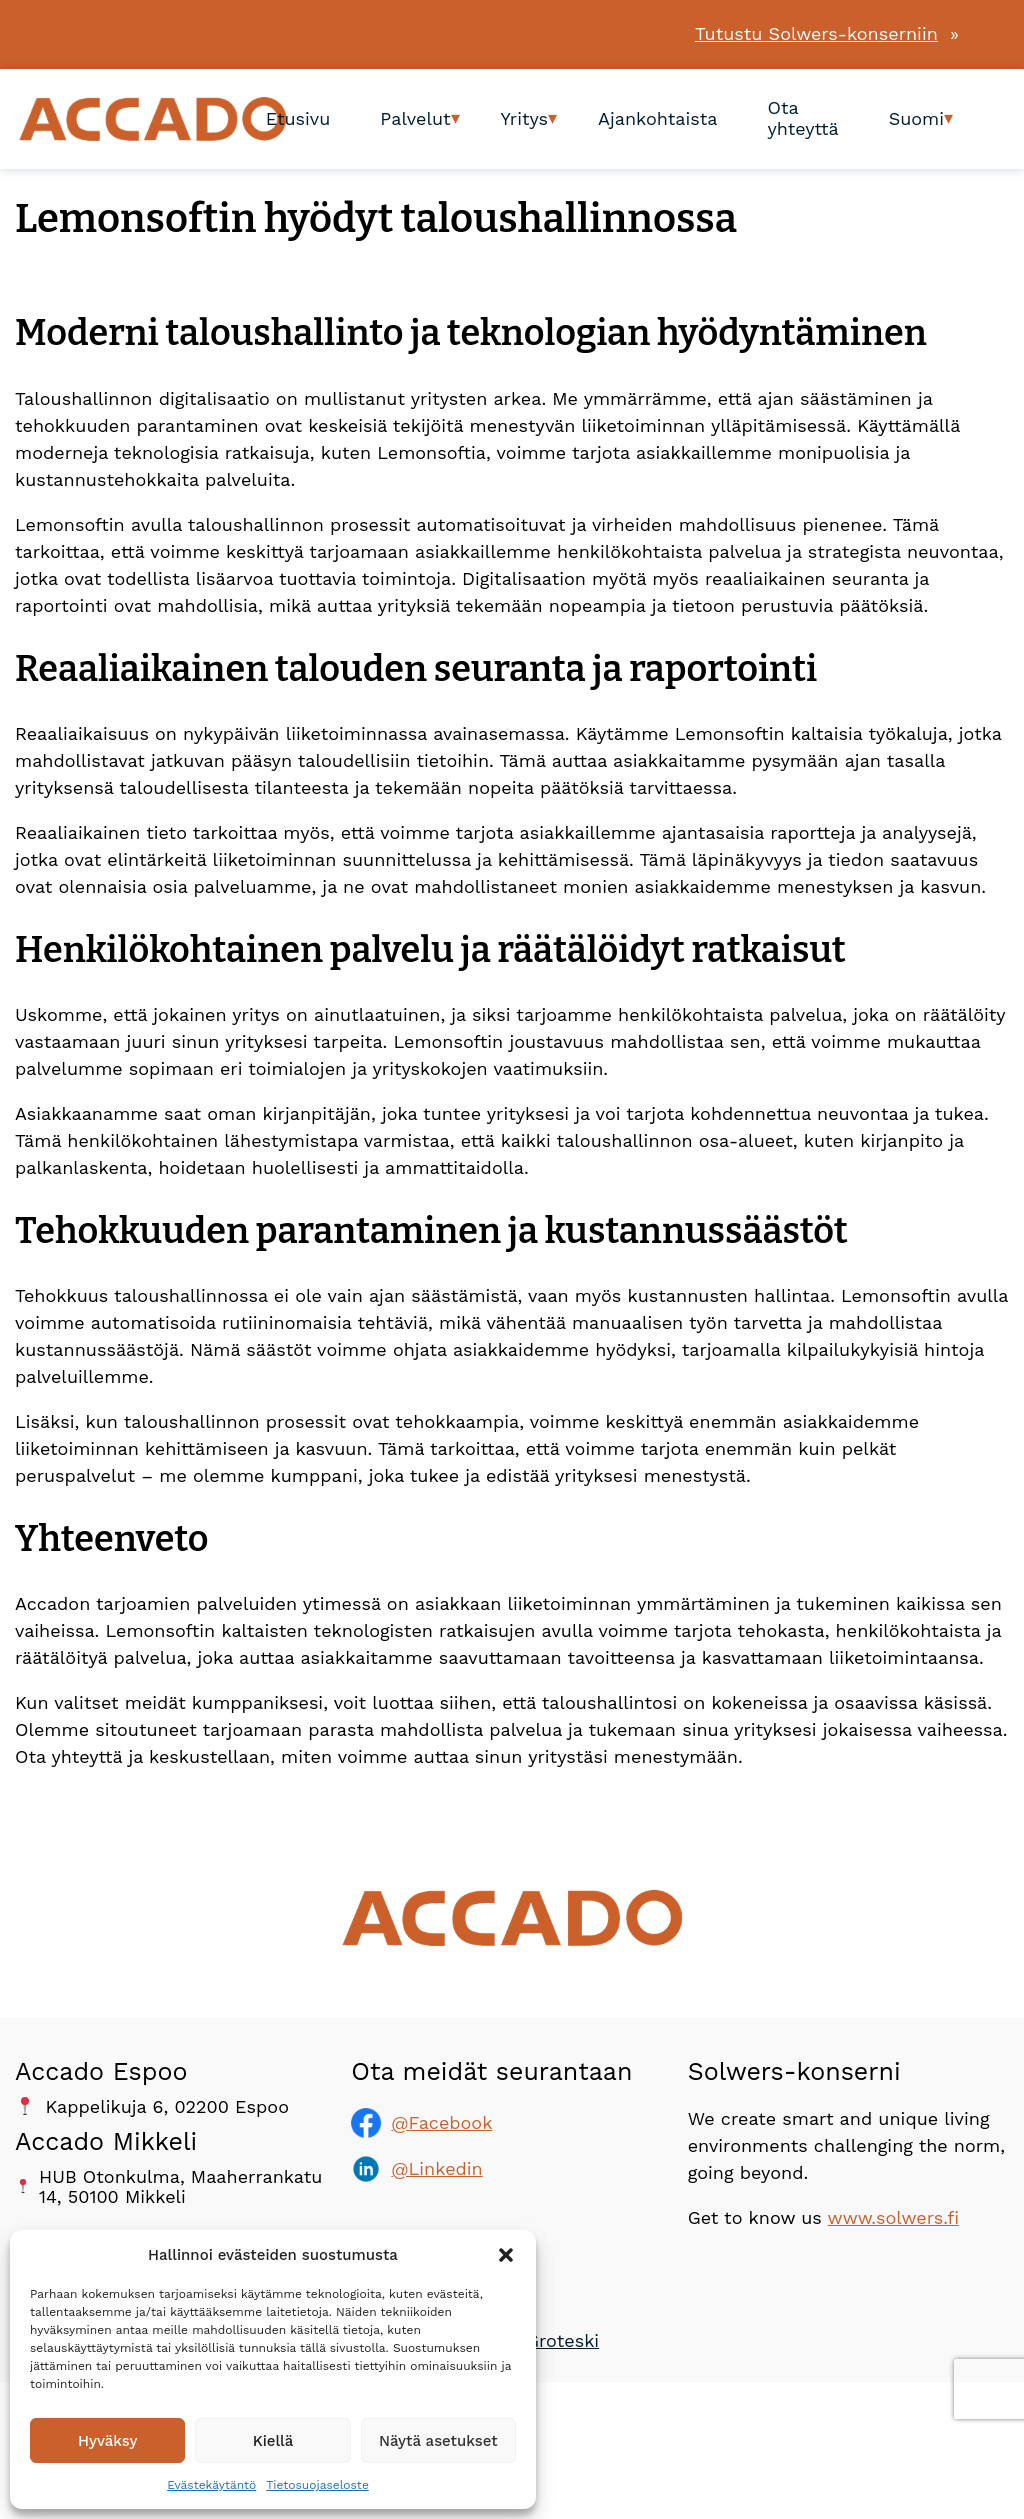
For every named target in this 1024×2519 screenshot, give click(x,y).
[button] (506, 2255)
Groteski (562, 2340)
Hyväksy (107, 2441)
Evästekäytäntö (211, 2485)
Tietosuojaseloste (317, 2485)
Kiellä (273, 2441)
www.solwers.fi (893, 2217)
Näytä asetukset (438, 2441)
